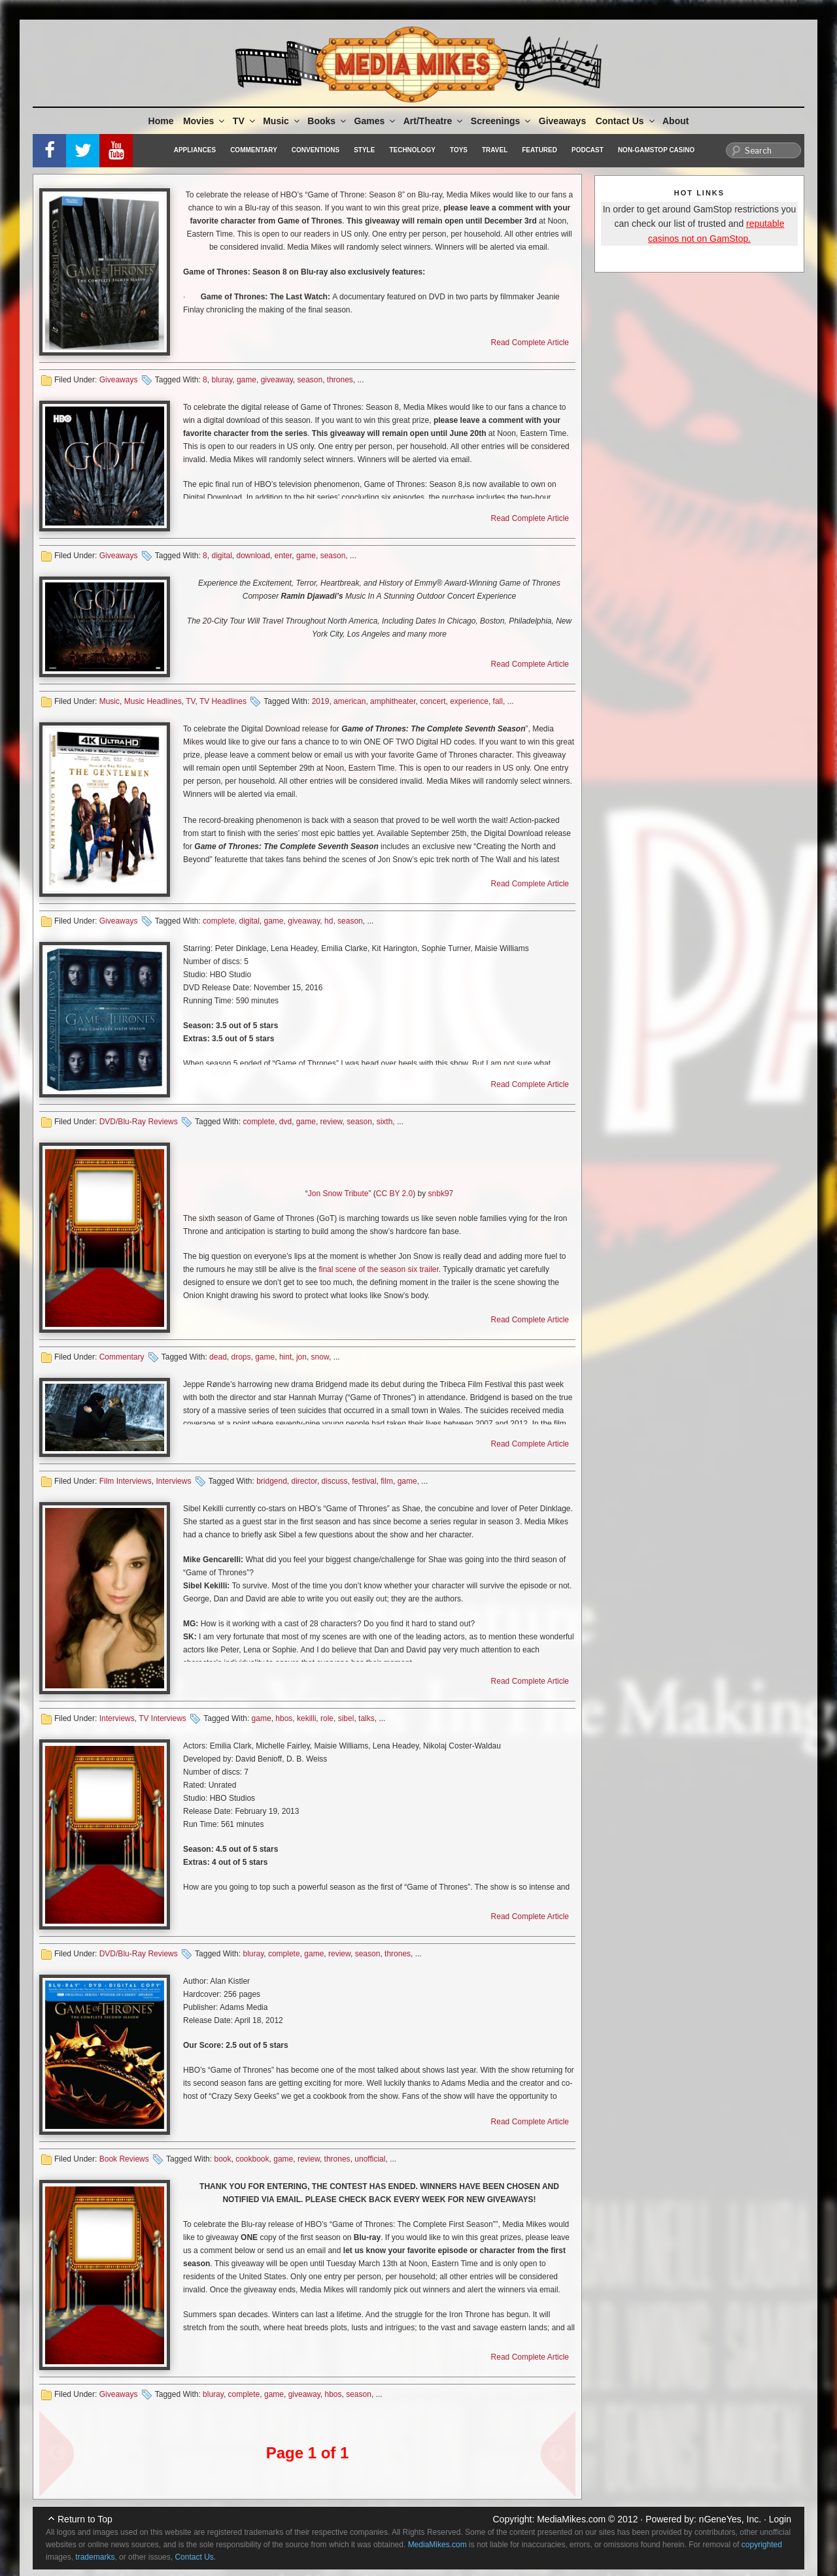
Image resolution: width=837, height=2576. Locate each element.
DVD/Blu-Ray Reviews (138, 1121)
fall (498, 701)
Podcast (588, 150)
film (387, 1481)
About (675, 121)
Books (327, 121)
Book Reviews (124, 2159)
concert (432, 701)
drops (240, 1357)
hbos (283, 1718)
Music (282, 121)
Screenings (501, 121)
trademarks (94, 2557)
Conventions (315, 150)
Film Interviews (125, 1481)
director (304, 1481)
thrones (340, 379)
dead (218, 1357)
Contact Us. (195, 2557)
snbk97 (441, 1193)
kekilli (306, 1718)
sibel (346, 1718)
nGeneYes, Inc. (730, 2519)
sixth (385, 1121)
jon (301, 1357)
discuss (335, 1481)
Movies (204, 121)
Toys (459, 150)
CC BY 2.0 (394, 1193)
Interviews (173, 1481)
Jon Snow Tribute (338, 1193)
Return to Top (85, 2519)
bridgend (271, 1481)
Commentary (253, 150)
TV (245, 121)
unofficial (369, 2159)
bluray (221, 379)
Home (161, 121)
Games (376, 121)
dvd (285, 1121)
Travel (494, 150)
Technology (412, 150)
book (222, 2159)
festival (364, 1481)
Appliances (195, 150)
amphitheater (392, 701)
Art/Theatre (434, 121)
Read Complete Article (530, 342)
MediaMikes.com (571, 2519)
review (331, 1121)
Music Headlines (153, 701)
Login (780, 2519)
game (246, 379)
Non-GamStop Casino (656, 150)
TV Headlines (223, 701)
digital (221, 555)
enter (283, 555)
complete (219, 921)
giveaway (277, 379)
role (326, 1718)
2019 (321, 701)
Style (364, 150)
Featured (539, 150)
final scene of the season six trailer (378, 1269)
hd (328, 921)
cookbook (252, 2159)
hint (285, 1357)
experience (469, 701)
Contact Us (626, 121)
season (309, 379)
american (349, 701)
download (253, 555)
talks (366, 1718)
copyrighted (762, 2544)
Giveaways (562, 121)
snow (320, 1357)
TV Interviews (162, 1718)
